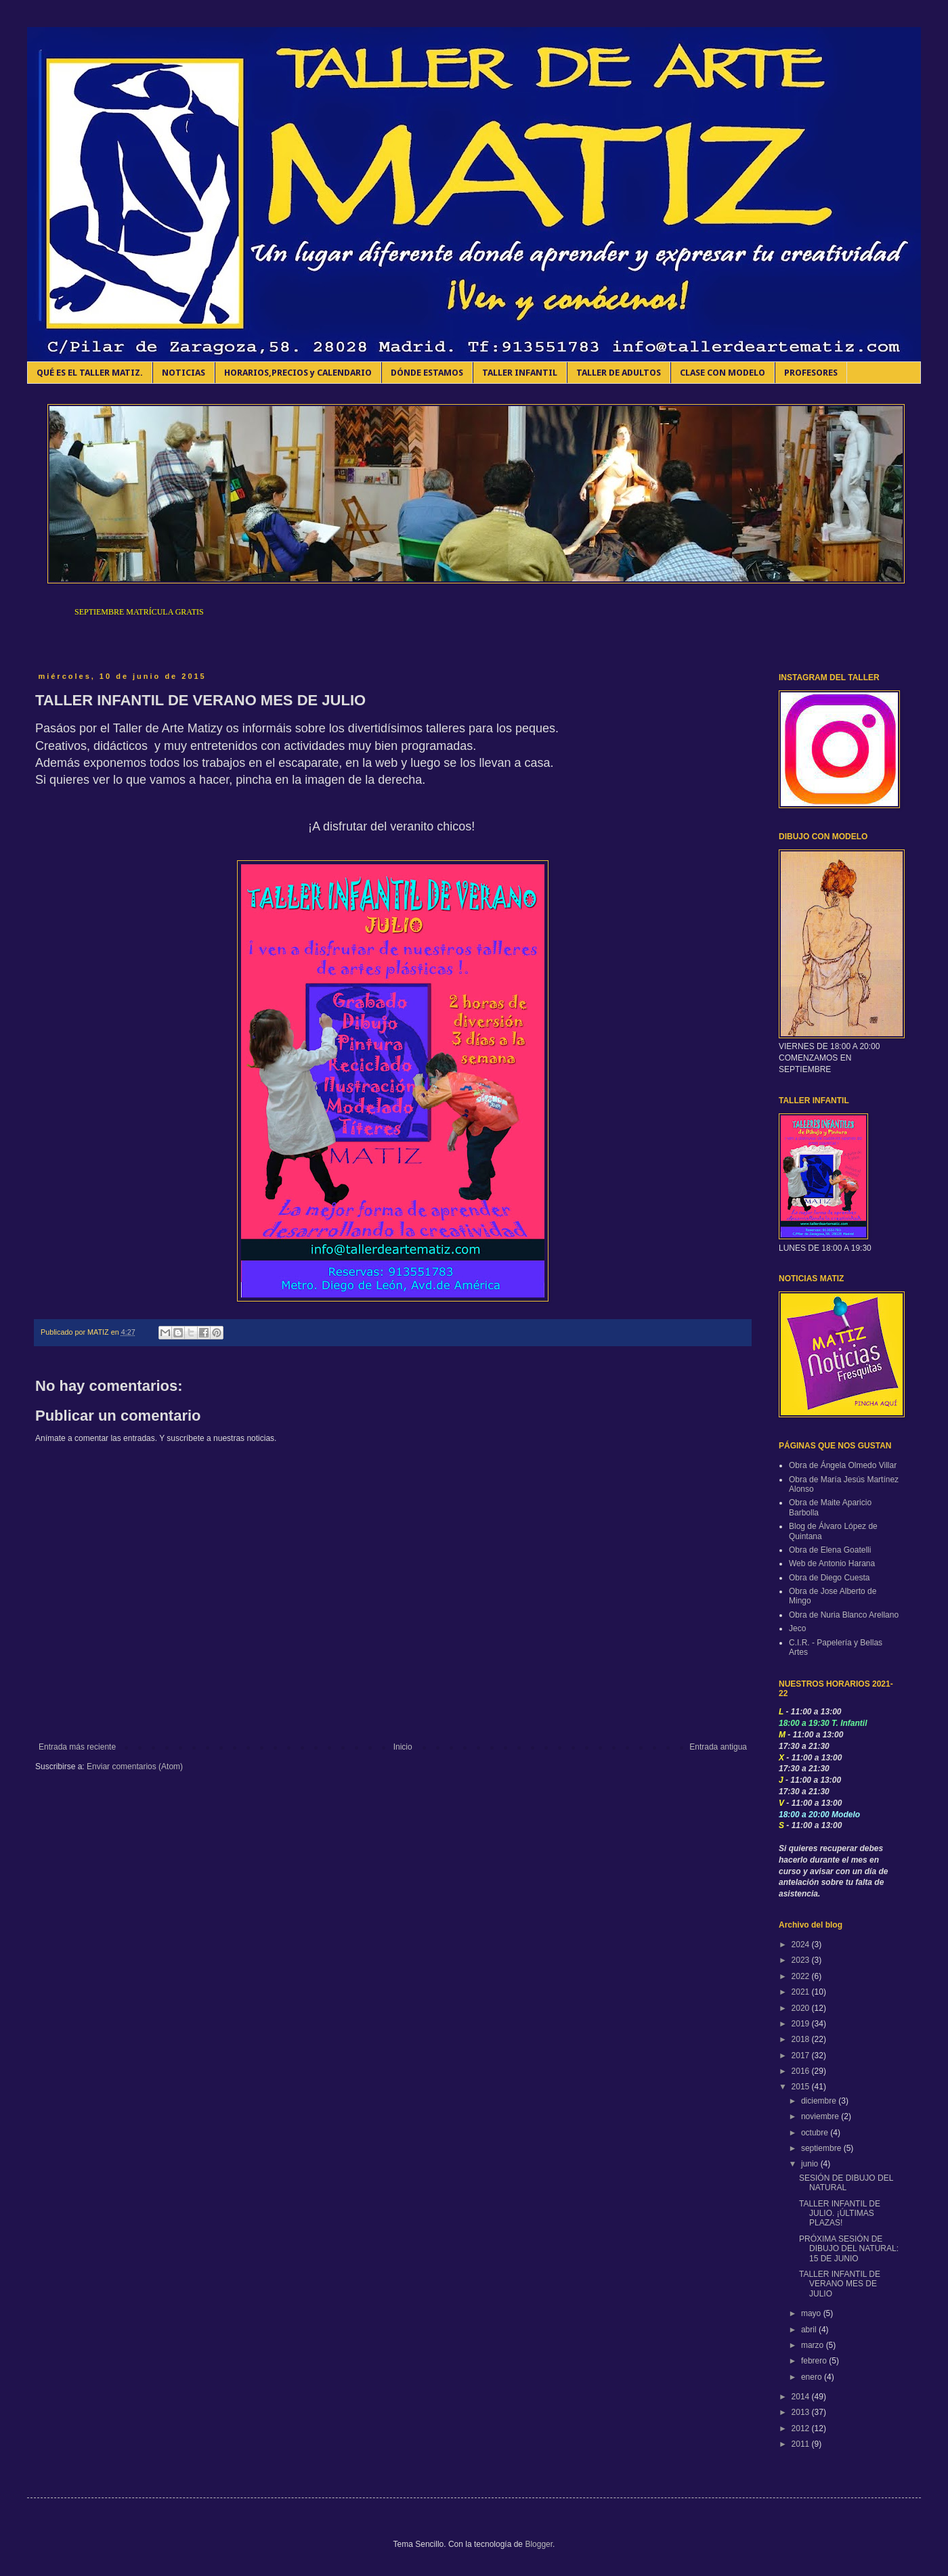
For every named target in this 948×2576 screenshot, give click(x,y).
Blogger (539, 2544)
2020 (802, 2008)
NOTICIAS (183, 373)
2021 (802, 1992)
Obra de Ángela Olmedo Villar (843, 1465)
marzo (813, 2345)
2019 (802, 2023)
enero (812, 2377)
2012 (802, 2428)
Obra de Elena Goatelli (830, 1550)
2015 (802, 2086)
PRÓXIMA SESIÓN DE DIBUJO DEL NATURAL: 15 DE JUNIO (849, 2248)
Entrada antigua (718, 1747)
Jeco (797, 1628)
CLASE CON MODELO (722, 373)
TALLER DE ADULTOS (618, 373)
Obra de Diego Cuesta (829, 1577)
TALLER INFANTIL (519, 373)
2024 (802, 1944)
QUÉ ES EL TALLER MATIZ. (90, 373)
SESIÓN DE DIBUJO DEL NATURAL (846, 2182)
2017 (802, 2055)
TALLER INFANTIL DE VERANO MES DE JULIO (839, 2284)
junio (811, 2164)
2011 (802, 2444)
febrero (815, 2361)
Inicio (402, 1747)
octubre (815, 2132)
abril (810, 2329)
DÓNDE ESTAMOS (427, 373)
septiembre (822, 2148)
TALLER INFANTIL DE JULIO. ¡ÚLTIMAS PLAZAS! (839, 2213)
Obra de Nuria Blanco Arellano (844, 1615)
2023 (802, 1960)
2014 (802, 2396)
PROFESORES (811, 373)
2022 (802, 1976)
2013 (802, 2412)
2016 (802, 2071)
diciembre (819, 2101)
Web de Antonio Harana (832, 1563)
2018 (802, 2039)
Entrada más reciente (77, 1747)
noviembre (821, 2116)
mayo (812, 2313)
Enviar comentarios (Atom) (135, 1766)
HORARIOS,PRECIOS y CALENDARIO (298, 373)
